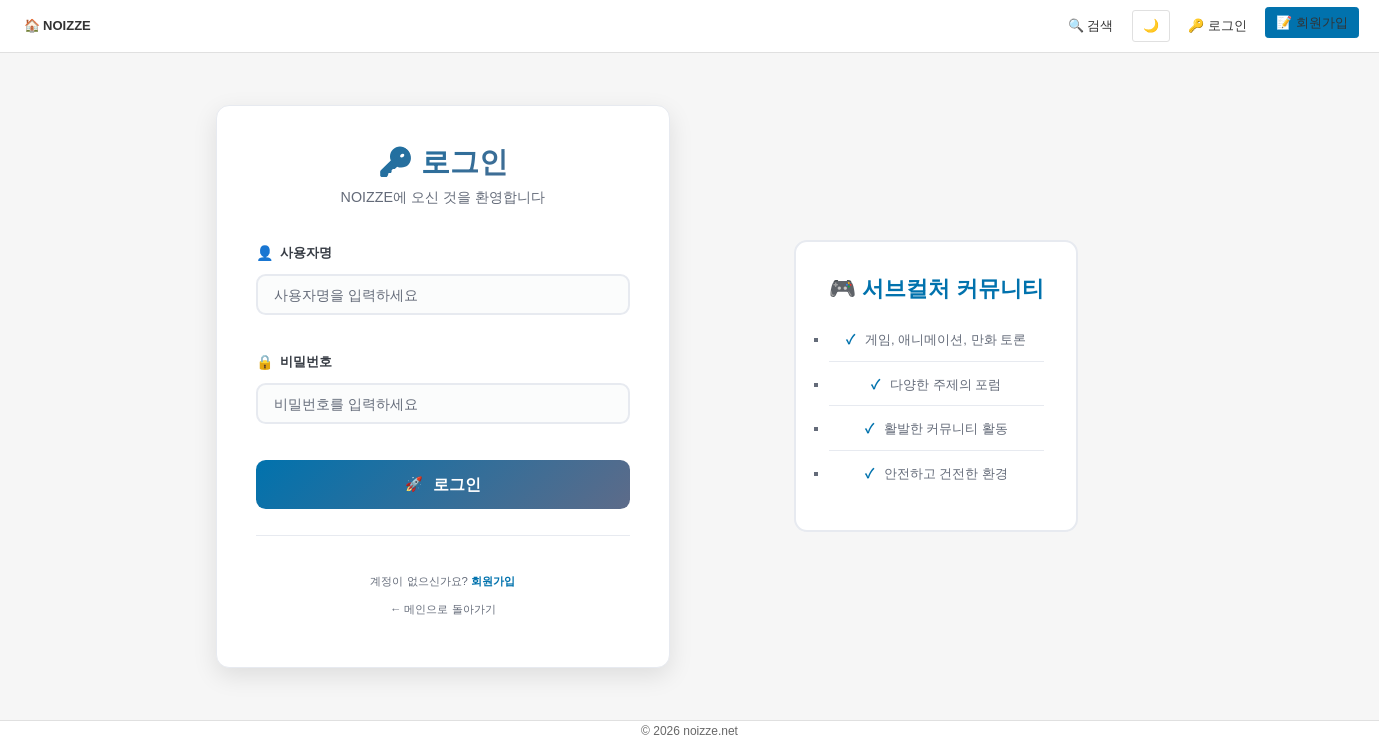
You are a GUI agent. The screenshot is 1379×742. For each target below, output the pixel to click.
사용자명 (294, 253)
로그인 (443, 484)
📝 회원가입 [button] (1312, 22)
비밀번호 (294, 362)
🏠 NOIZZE (57, 25)
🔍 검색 (1091, 25)
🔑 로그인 (1217, 25)
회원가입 (493, 581)
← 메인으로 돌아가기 (443, 609)
